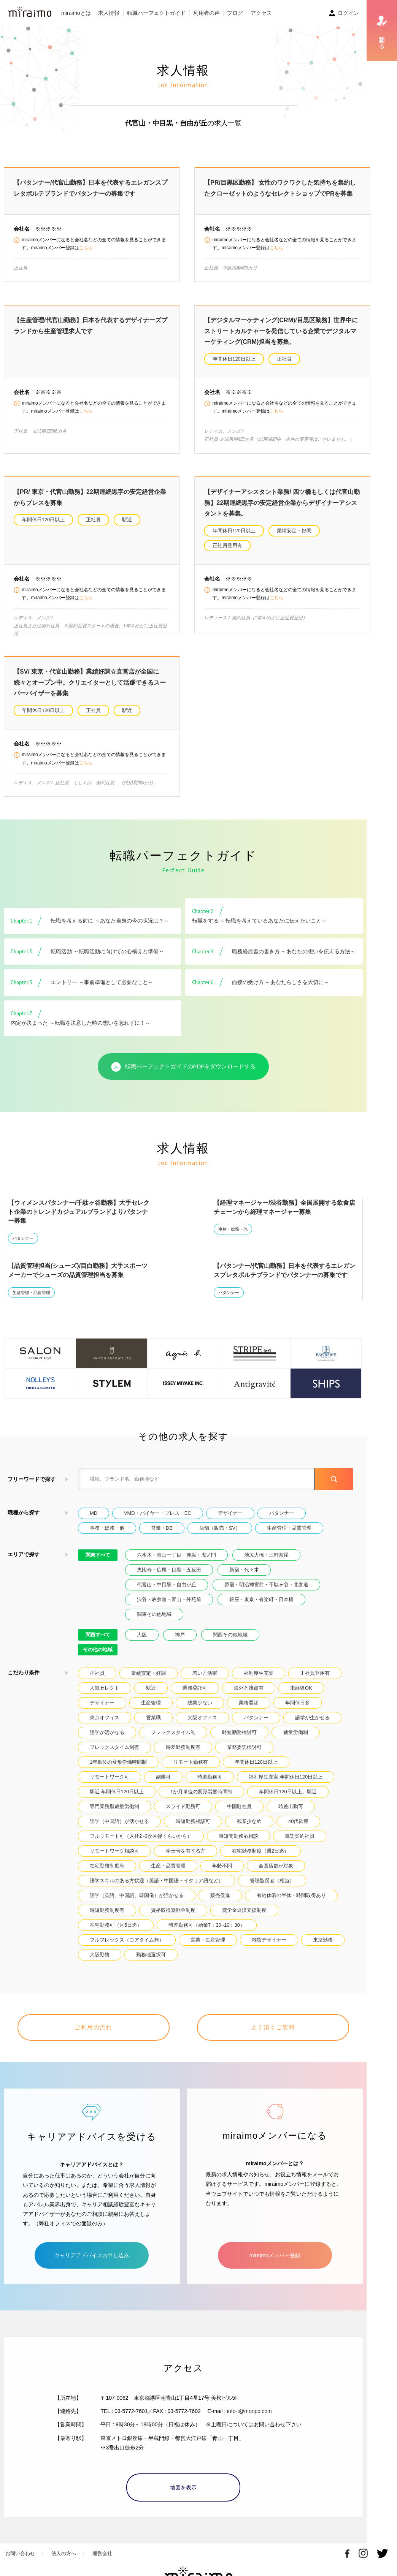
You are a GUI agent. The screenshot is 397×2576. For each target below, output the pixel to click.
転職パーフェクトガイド (156, 13)
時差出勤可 (290, 1813)
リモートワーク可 (109, 1783)
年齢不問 (222, 1872)
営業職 (153, 1724)
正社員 (284, 359)
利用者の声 (206, 13)
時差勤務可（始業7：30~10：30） (206, 1932)
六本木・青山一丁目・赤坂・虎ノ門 (176, 1562)
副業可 (163, 1783)
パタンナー (23, 1245)
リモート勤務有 (190, 1769)
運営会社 (102, 2551)
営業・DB (162, 1535)
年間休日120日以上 (234, 359)
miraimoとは (76, 13)
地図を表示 (183, 2485)
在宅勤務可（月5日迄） (116, 1932)
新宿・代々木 (244, 1576)
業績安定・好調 (294, 530)
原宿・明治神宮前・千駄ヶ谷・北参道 (266, 1591)
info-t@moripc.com (249, 2408)
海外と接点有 (249, 1695)
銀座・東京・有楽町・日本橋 (261, 1606)
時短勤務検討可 (239, 1739)
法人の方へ (63, 2551)
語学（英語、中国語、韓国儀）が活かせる (137, 1902)
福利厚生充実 (258, 1680)
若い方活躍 (204, 1680)
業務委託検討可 (244, 1754)
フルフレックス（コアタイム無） (127, 1946)
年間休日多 (297, 1709)
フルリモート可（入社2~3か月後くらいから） (141, 1843)
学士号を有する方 (185, 1858)
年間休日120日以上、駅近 (287, 1798)
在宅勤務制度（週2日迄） (260, 1858)
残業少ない (199, 1709)
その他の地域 (98, 1656)
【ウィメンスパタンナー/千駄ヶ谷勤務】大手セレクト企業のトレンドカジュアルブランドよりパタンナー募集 (78, 1218)
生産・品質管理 (168, 1872)
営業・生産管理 (208, 1946)
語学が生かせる (312, 1724)
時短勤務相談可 (193, 1828)
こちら (86, 247)
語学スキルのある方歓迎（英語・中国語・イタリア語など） (156, 1887)
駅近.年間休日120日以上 (117, 1798)
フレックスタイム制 (173, 1739)
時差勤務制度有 (183, 1754)
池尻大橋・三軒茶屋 (266, 1562)
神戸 (180, 1641)
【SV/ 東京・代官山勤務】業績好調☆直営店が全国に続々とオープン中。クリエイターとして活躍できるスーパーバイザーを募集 (90, 689)
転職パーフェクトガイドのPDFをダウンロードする (183, 1074)
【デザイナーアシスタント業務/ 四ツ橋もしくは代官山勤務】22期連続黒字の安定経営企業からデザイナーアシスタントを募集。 (282, 503)
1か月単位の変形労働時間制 (201, 1798)
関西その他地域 (230, 1641)
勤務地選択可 (151, 1961)
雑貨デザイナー (269, 1946)
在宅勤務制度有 (107, 1872)
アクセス (261, 13)
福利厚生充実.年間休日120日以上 (285, 1783)
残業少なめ (249, 1828)
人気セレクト (104, 1695)
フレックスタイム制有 (114, 1754)
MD (93, 1520)
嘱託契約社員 (299, 1843)
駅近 (127, 519)
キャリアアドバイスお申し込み (91, 2253)
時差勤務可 (209, 1783)
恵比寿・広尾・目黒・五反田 (169, 1576)
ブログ (235, 13)
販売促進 (220, 1902)
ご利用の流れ (93, 2034)
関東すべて (98, 1562)
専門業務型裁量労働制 (114, 1813)
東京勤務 (323, 1946)
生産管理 (151, 1709)
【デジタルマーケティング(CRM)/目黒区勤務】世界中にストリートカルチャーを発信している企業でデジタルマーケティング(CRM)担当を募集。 (280, 331)
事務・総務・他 (233, 1236)
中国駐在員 (239, 1813)
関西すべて (98, 1641)
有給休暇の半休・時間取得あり (291, 1902)
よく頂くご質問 (273, 2034)
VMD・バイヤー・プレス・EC (157, 1520)
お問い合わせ (20, 2551)
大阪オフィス (202, 1724)
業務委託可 (195, 1695)
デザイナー (230, 1520)
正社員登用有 (227, 545)
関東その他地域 (154, 1621)
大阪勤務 (100, 1961)
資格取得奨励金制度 (173, 1917)
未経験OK (301, 1695)
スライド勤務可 (183, 1813)
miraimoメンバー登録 (274, 2253)
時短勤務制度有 (107, 1917)
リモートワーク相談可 (114, 1858)
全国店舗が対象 (276, 1872)
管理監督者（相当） (272, 1887)
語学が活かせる (107, 1739)
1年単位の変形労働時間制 (118, 1769)
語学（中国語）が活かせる (119, 1828)
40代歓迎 (298, 1828)
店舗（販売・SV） (219, 1535)
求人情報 (108, 13)
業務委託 (249, 1709)
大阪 (142, 1641)
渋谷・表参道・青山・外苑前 (169, 1606)
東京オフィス (104, 1724)
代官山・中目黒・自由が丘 (166, 1591)
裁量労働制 (295, 1739)
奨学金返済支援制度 (244, 1917)
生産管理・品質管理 (31, 1299)
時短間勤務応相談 (238, 1843)
